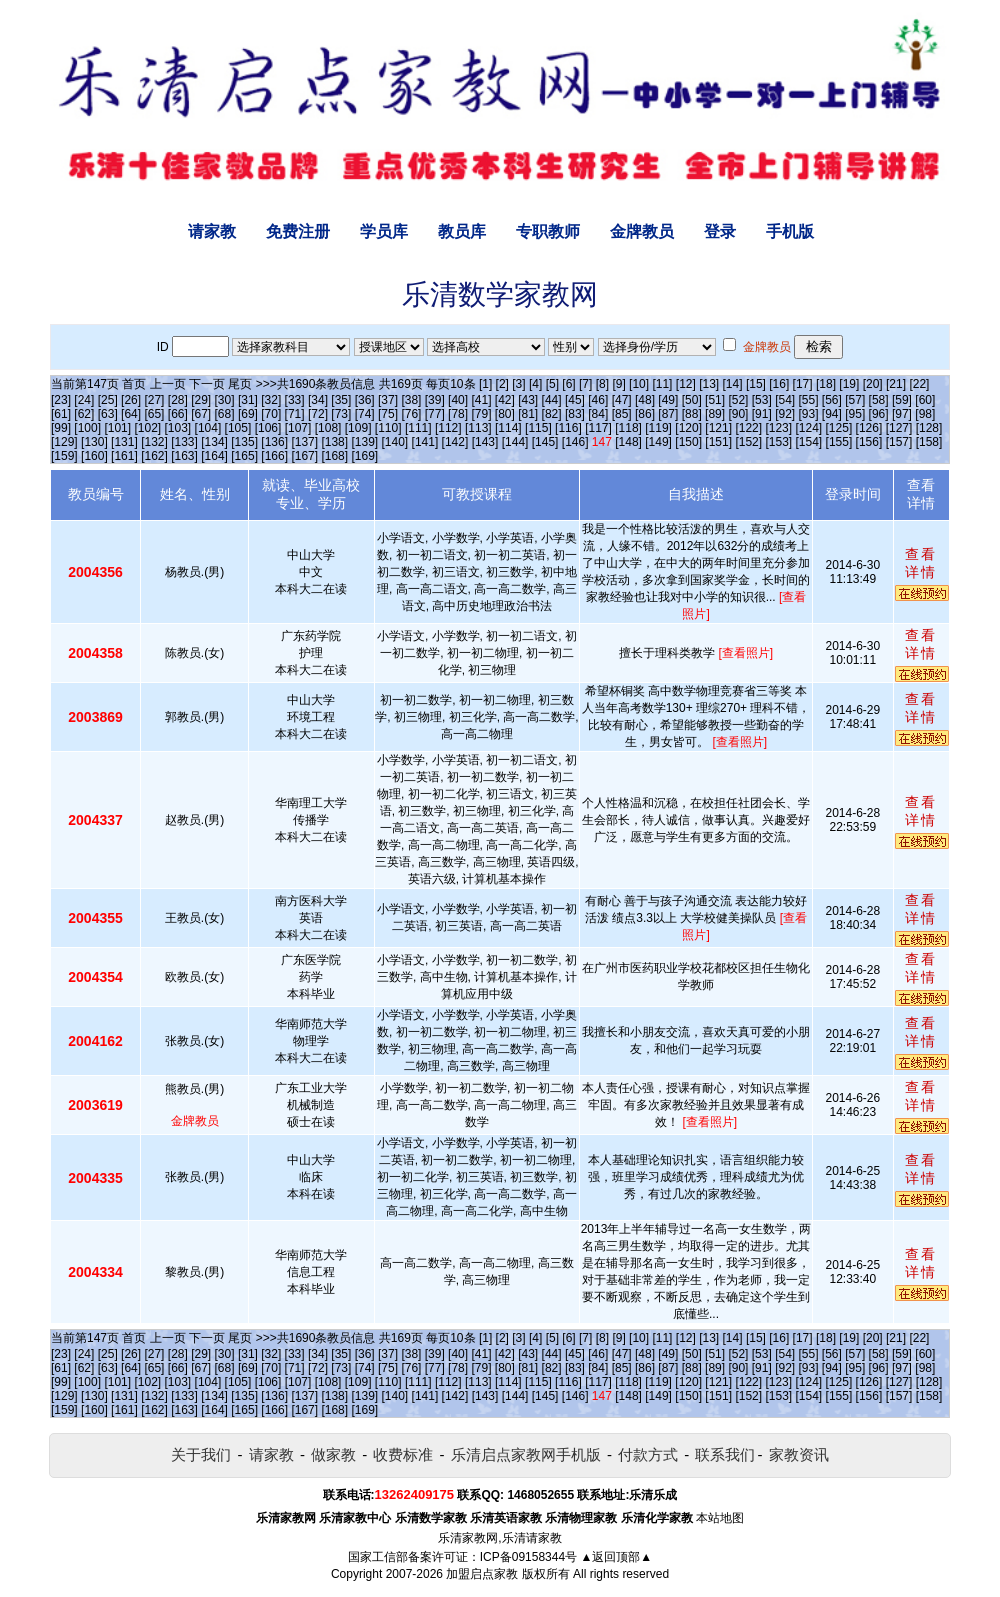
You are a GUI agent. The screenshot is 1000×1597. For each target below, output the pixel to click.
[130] (94, 442)
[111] (418, 428)
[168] (334, 456)
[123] (778, 428)
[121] (718, 428)
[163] (184, 456)
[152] (748, 442)
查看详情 (921, 563)
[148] (628, 442)
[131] (124, 442)
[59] (902, 400)
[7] (585, 384)
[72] (318, 414)
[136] (274, 442)
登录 (720, 231)
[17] (803, 384)
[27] (154, 400)
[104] (208, 428)
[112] (448, 428)
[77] (435, 414)
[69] (248, 414)
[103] (178, 428)
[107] (298, 428)
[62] (84, 414)
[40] (458, 400)
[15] (756, 384)
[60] (925, 400)
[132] (154, 442)
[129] (64, 442)
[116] (568, 428)
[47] (622, 400)
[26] (131, 400)
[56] (832, 400)
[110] (388, 428)
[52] (738, 400)
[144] (515, 442)
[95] (855, 414)
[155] (839, 442)
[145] (545, 442)
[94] (832, 414)
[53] (762, 400)
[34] (318, 400)
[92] (785, 414)
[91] (762, 414)
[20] (873, 384)
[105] (238, 428)
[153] (778, 442)
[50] (692, 400)
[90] (738, 414)
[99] (61, 428)
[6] (568, 384)
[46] (598, 400)
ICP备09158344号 (528, 1557)
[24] (84, 400)
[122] (748, 428)
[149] (658, 442)
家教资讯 (799, 1454)
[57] (855, 400)
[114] (508, 428)
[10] (639, 384)
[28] (178, 400)
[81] (528, 414)
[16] (779, 384)
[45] (575, 400)
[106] (268, 428)
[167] (304, 456)
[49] (668, 400)
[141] (425, 442)
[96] (879, 414)
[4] (535, 384)
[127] (899, 428)
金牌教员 (642, 231)
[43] (528, 400)
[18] (826, 384)
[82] (552, 414)
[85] (622, 414)
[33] (295, 400)
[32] (271, 400)
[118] (628, 428)
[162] (154, 456)
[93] (809, 414)
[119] (658, 428)
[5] (552, 384)
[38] (411, 400)
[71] (295, 414)
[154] (809, 442)
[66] (178, 414)
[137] (304, 442)
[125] (839, 428)
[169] (364, 456)
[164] (214, 456)
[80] (505, 414)
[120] (688, 428)
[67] (201, 414)
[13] (709, 384)
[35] (341, 400)
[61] (61, 414)
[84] (598, 414)
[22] (919, 384)
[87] (668, 414)
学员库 (384, 231)
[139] (364, 442)
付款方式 (648, 1454)
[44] (552, 400)
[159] (64, 456)
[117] (598, 428)
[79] (481, 414)
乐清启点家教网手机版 (526, 1454)
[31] (248, 400)
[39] (435, 400)
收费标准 (403, 1454)
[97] (902, 414)
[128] (929, 428)
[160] (94, 456)
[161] (124, 456)
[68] (225, 414)
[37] (388, 400)
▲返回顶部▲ (616, 1557)
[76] (411, 414)
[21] (896, 384)
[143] (485, 442)
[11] (662, 384)
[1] (485, 384)
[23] (61, 400)
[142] (455, 442)
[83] (575, 414)
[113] (478, 428)
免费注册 (298, 231)
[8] (602, 384)
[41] (481, 400)
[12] (686, 384)
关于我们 (201, 1454)
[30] (225, 400)
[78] (458, 414)
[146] (575, 442)
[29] (201, 400)
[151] (718, 442)
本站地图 (720, 1518)
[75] (388, 414)
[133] (184, 442)
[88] (692, 414)
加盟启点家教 (482, 1574)
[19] (849, 384)
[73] (341, 414)
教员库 (462, 231)
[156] (869, 442)
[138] (334, 442)
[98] (925, 414)
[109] (358, 428)
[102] (147, 428)
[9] (618, 384)
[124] (808, 428)
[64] (131, 414)
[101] (117, 428)
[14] (733, 384)
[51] (715, 400)
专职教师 (548, 231)
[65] (154, 414)
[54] (785, 400)
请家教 (212, 231)
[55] (809, 400)
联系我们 (725, 1454)
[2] (502, 384)
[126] (869, 428)
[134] (214, 442)
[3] (518, 384)
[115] (538, 428)
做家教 (333, 1454)
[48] (645, 400)
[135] (244, 442)
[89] (715, 414)
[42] (505, 400)
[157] (899, 442)
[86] (645, 414)
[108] (328, 428)
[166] (274, 456)
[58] (879, 400)
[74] (365, 414)
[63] (108, 414)
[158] (929, 442)
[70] (271, 414)
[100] (87, 428)
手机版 (790, 231)
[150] (688, 442)
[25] (108, 400)
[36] (365, 400)
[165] (244, 456)
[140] (395, 442)
